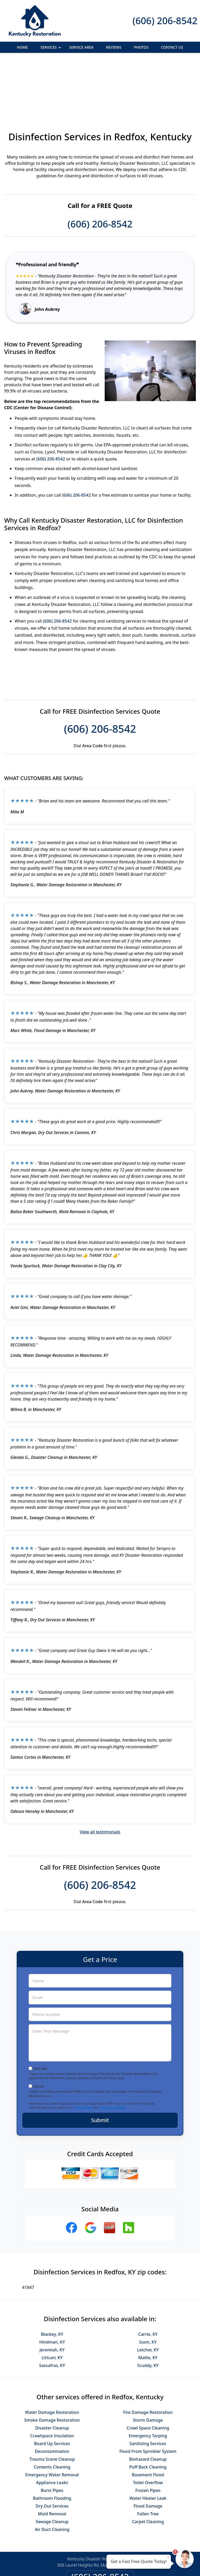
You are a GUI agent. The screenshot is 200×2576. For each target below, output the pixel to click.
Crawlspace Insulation (52, 2379)
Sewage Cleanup (52, 2465)
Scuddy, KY (148, 2309)
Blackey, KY (52, 2277)
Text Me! (40, 2011)
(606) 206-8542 (165, 20)
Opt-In (38, 2029)
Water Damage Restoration (52, 2355)
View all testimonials (100, 1775)
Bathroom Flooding (52, 2441)
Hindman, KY (52, 2285)
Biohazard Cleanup (148, 2402)
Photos (141, 47)
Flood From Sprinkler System (147, 2394)
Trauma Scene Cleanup (52, 2402)
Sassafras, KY (52, 2309)
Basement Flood (148, 2418)
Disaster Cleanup (52, 2371)
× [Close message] (168, 2556)
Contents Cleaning (52, 2410)
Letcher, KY (148, 2293)
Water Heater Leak (148, 2441)
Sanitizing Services (147, 2387)
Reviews (113, 47)
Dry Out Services (52, 2449)
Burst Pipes (52, 2433)
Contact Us (172, 47)
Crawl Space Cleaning (148, 2371)
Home (22, 47)
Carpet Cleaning (148, 2465)
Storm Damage (148, 2363)
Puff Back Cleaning (147, 2410)
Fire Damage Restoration (148, 2355)
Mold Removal (52, 2457)
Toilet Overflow (148, 2426)
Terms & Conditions (112, 2051)
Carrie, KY (148, 2277)
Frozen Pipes (147, 2433)
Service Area (81, 47)
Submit (100, 2063)
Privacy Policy (83, 2051)
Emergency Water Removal (52, 2418)
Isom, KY (148, 2285)
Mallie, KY (148, 2301)
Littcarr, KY (52, 2301)
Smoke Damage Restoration (52, 2363)
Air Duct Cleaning (52, 2473)
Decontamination (52, 2394)
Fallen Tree (148, 2457)
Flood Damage (148, 2449)
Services (51, 49)
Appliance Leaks (52, 2426)
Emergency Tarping (148, 2379)
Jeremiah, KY (52, 2293)
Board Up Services (52, 2387)
